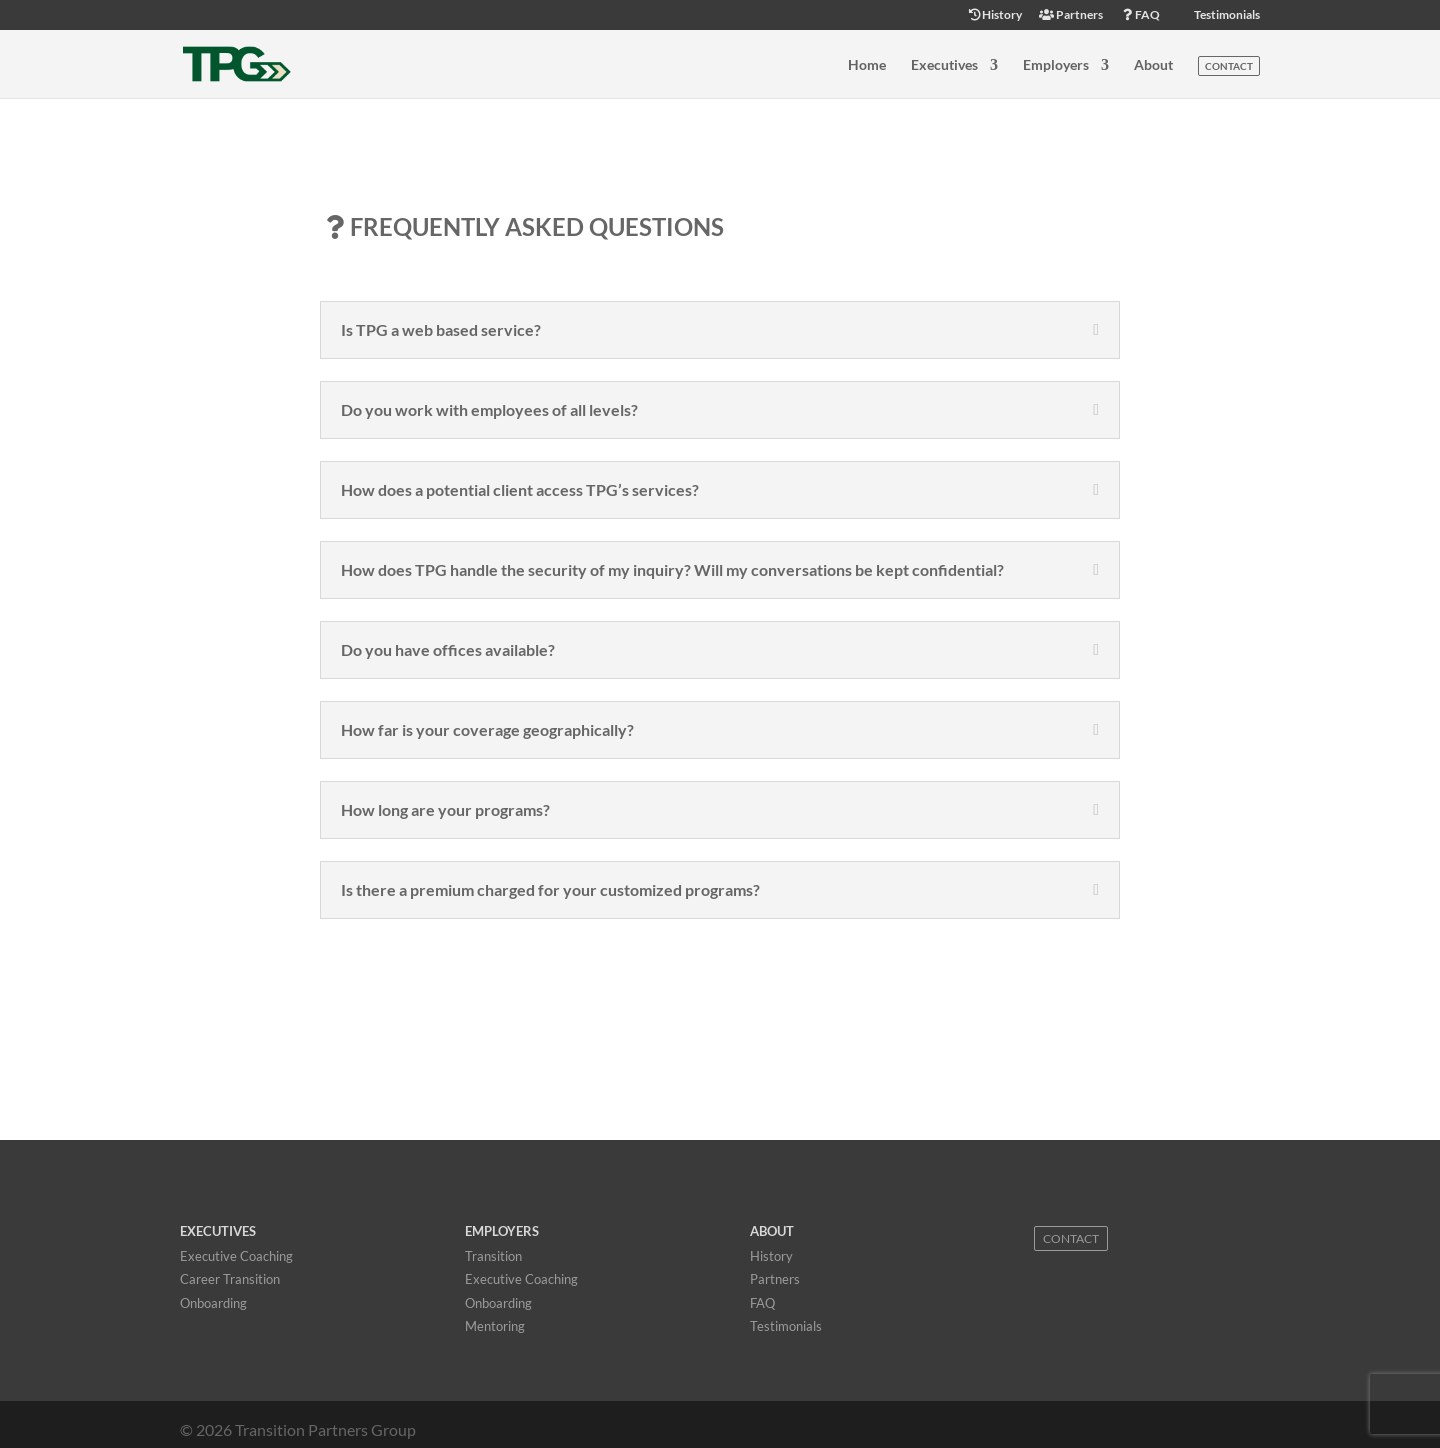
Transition (493, 1256)
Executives (944, 65)
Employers (1056, 65)
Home (867, 65)
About (1153, 65)
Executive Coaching (236, 1256)
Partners (1071, 15)
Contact (1229, 66)
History (994, 15)
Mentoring (495, 1326)
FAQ (1140, 15)
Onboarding (213, 1303)
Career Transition (230, 1279)
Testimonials (1226, 15)
